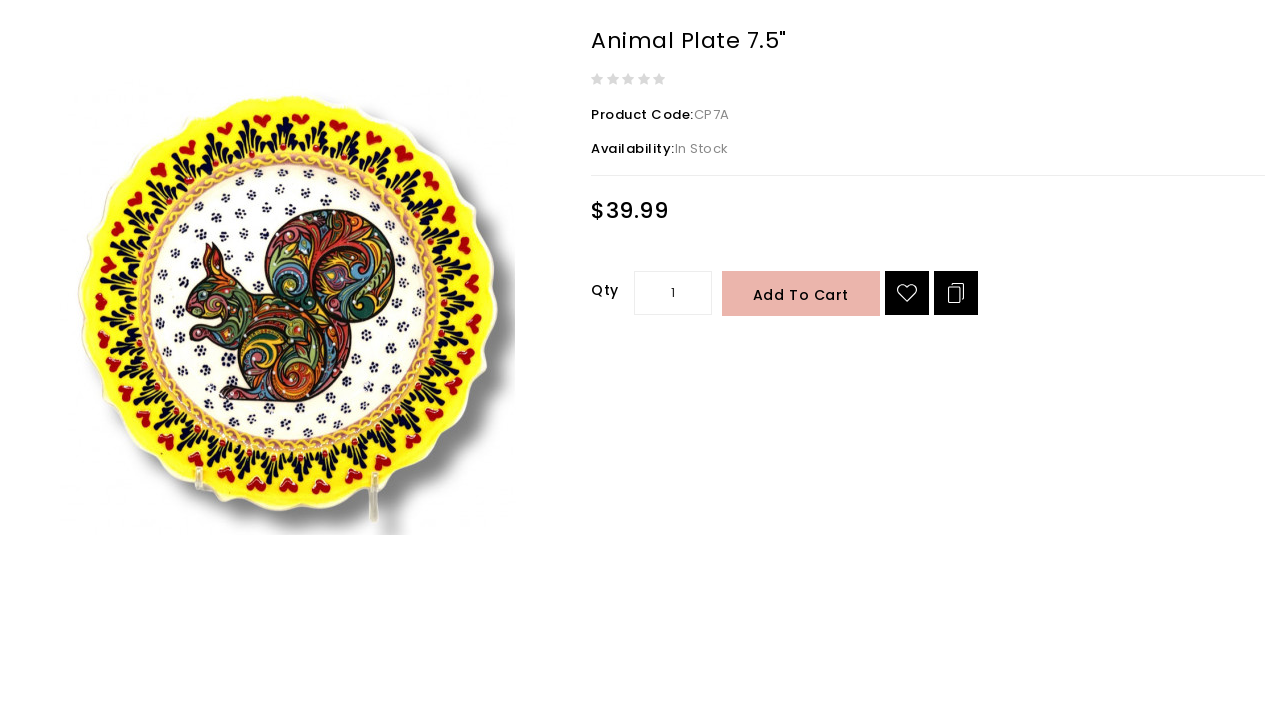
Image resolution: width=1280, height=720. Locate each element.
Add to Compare (956, 293)
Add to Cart (801, 295)
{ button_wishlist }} (907, 293)
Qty (605, 290)
